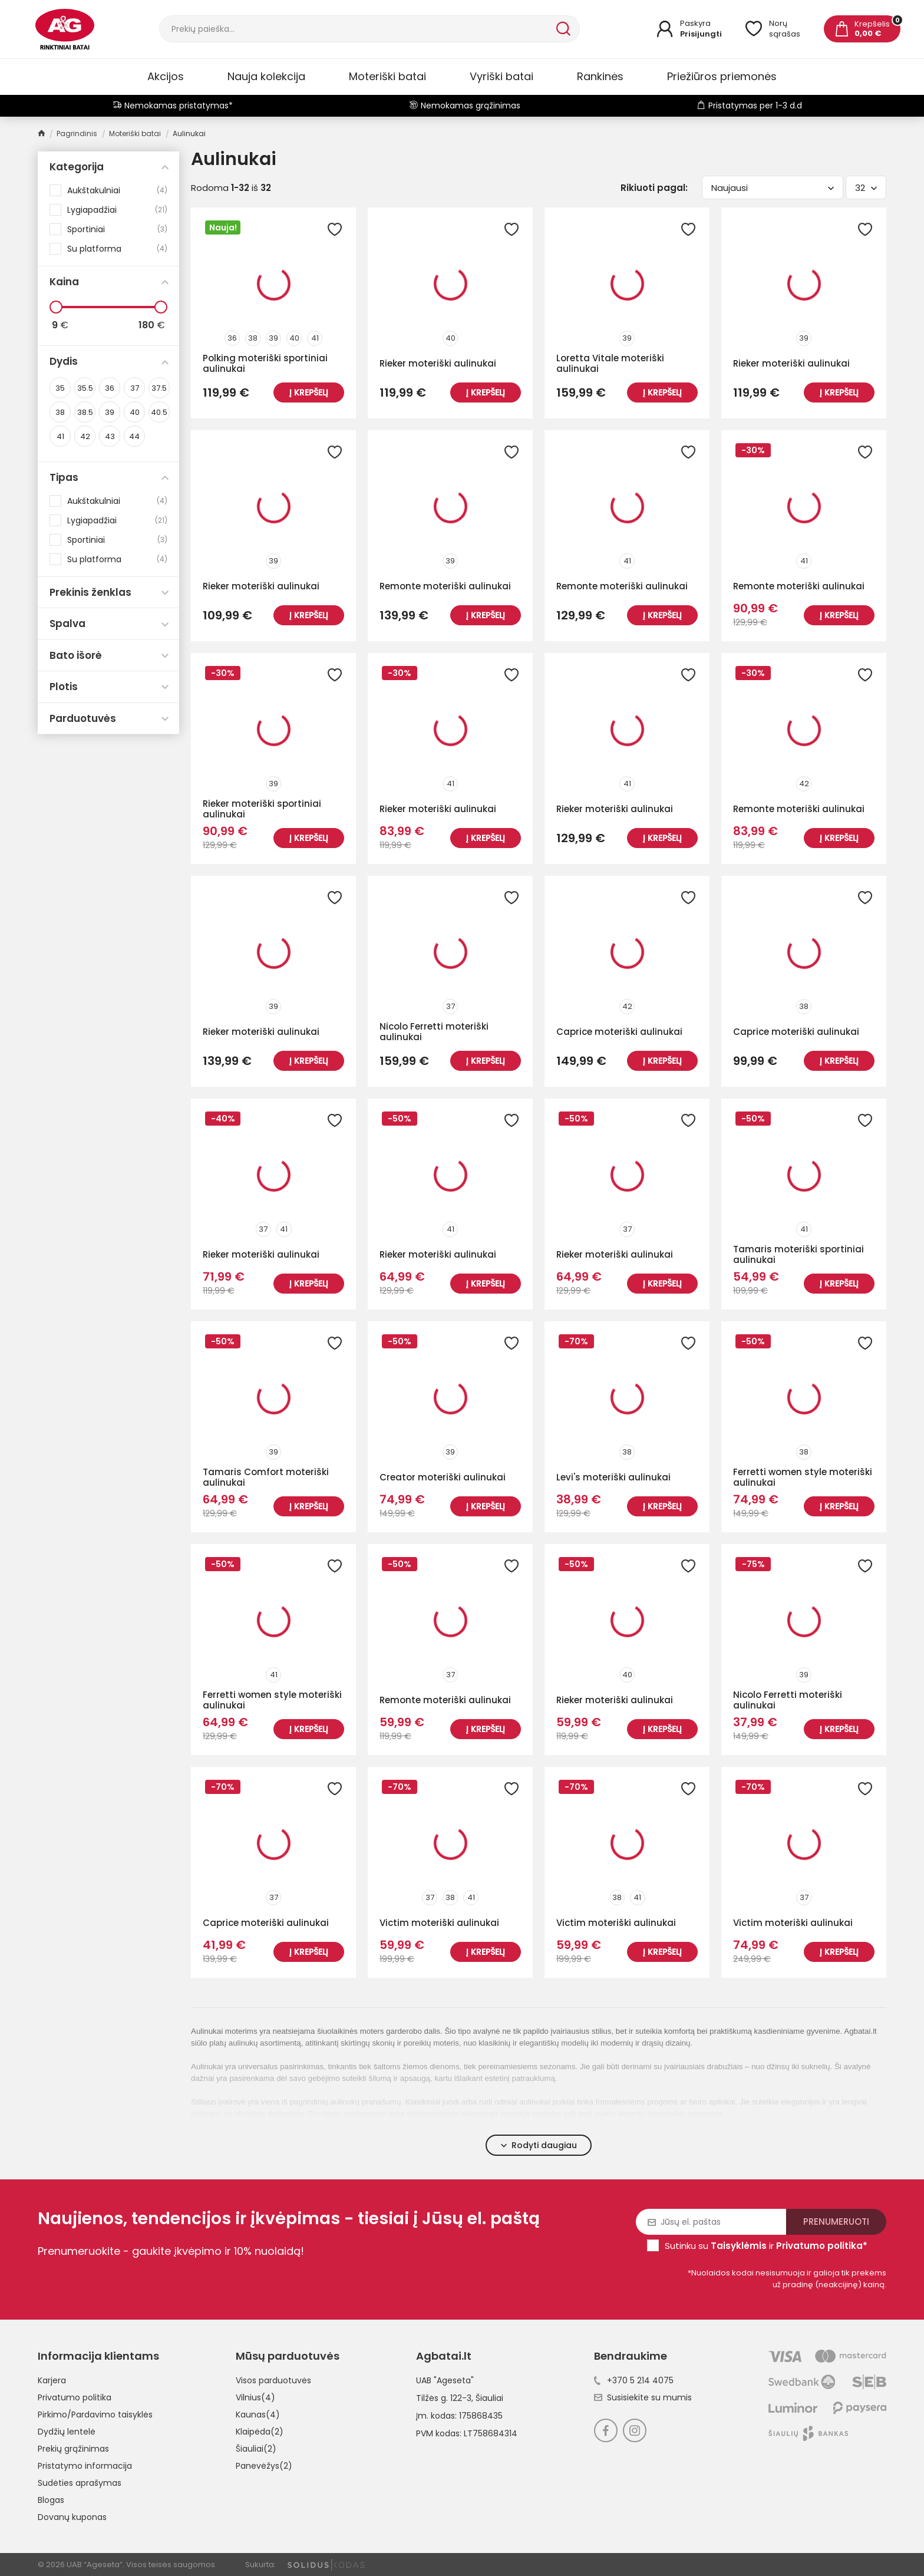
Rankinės (600, 76)
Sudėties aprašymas (79, 2483)
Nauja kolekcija (266, 76)
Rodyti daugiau (539, 2145)
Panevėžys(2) (264, 2466)
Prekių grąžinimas (73, 2449)
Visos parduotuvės (273, 2380)
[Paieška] (356, 28)
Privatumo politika (74, 2397)
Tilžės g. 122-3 (443, 2398)
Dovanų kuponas (72, 2517)
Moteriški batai (387, 76)
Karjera (52, 2380)
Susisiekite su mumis (643, 2397)
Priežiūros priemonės (722, 76)
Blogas (51, 2500)
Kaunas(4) (258, 2414)
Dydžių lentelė (66, 2432)
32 (866, 188)
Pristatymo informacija (85, 2466)
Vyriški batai (501, 76)
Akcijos (165, 76)
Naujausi (772, 188)
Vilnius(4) (255, 2397)
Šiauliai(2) (256, 2449)
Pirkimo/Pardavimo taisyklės (95, 2414)
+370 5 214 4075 (634, 2380)
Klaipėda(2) (259, 2432)
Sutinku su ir (766, 2245)
